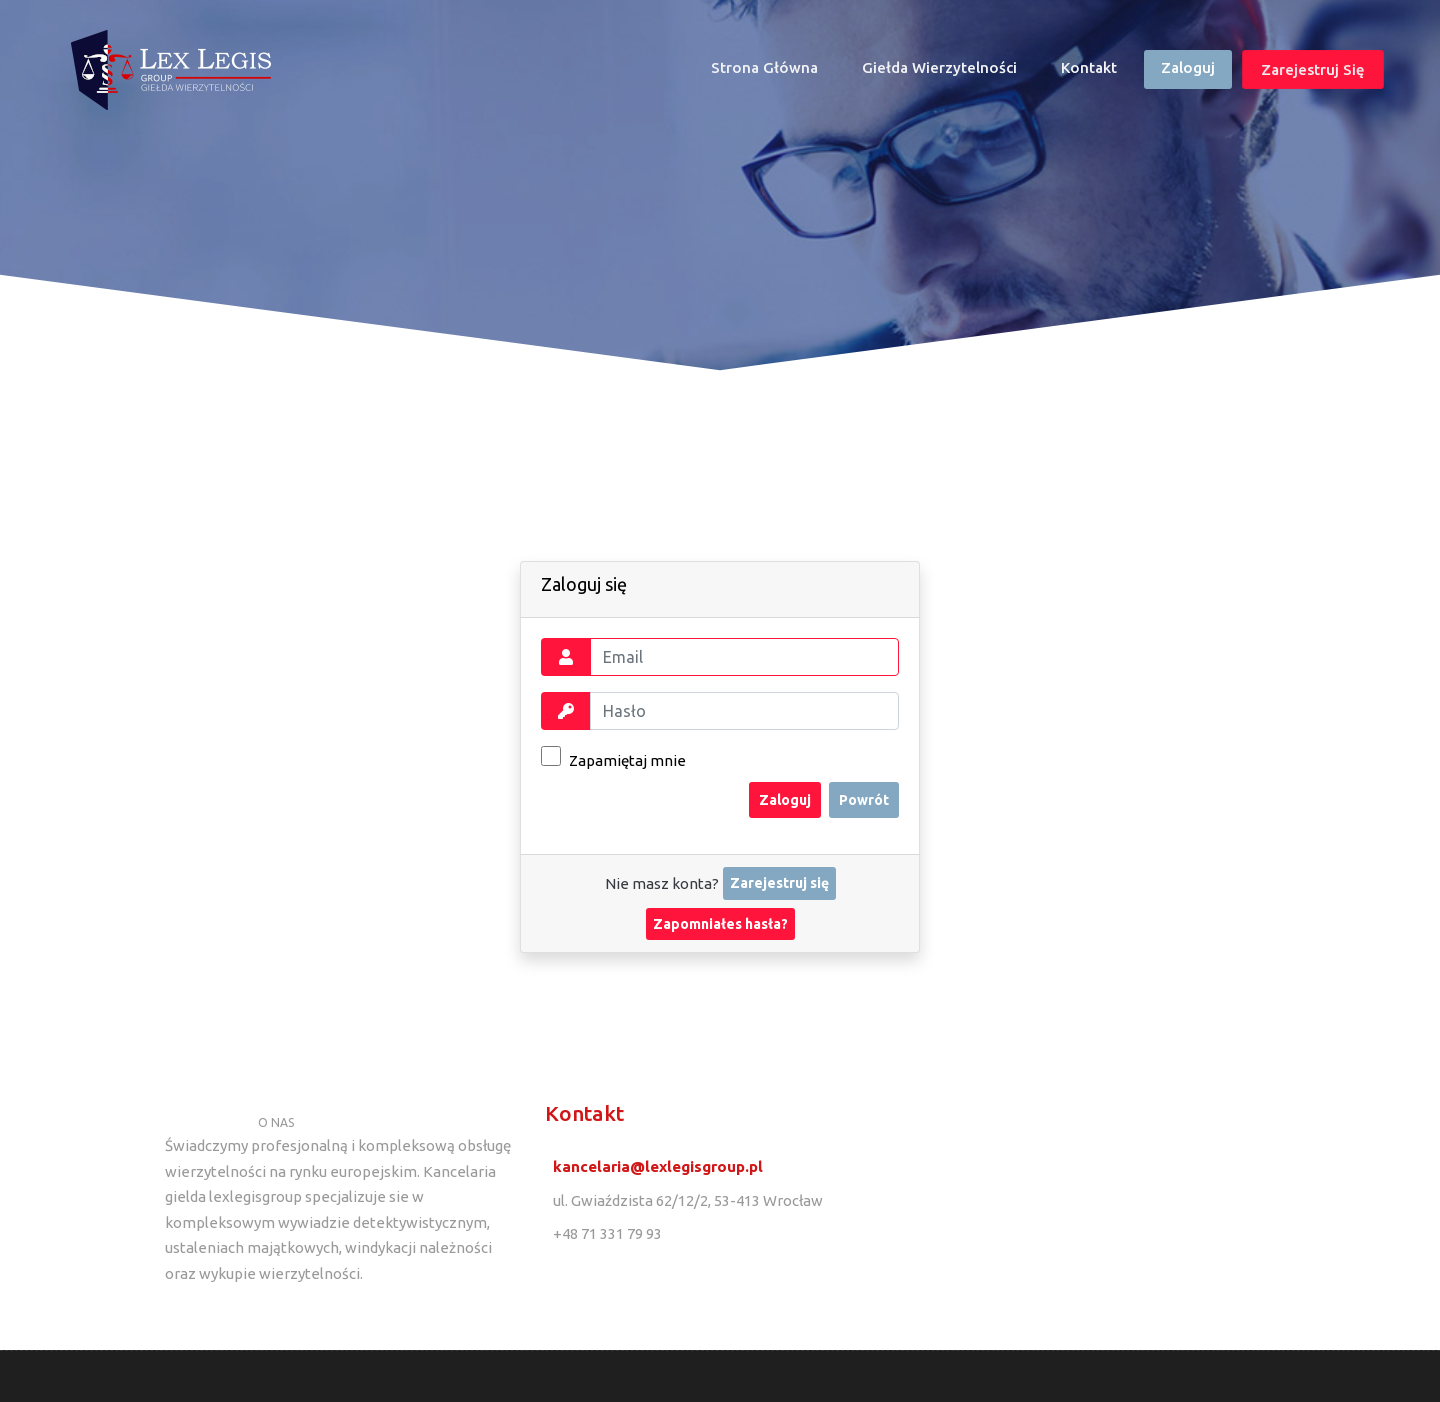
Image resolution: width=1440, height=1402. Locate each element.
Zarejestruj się (1313, 69)
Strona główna (773, 72)
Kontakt (1089, 67)
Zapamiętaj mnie (613, 757)
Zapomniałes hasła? (720, 924)
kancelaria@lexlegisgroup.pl (658, 1166)
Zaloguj (1188, 67)
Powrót (864, 800)
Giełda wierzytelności (939, 67)
